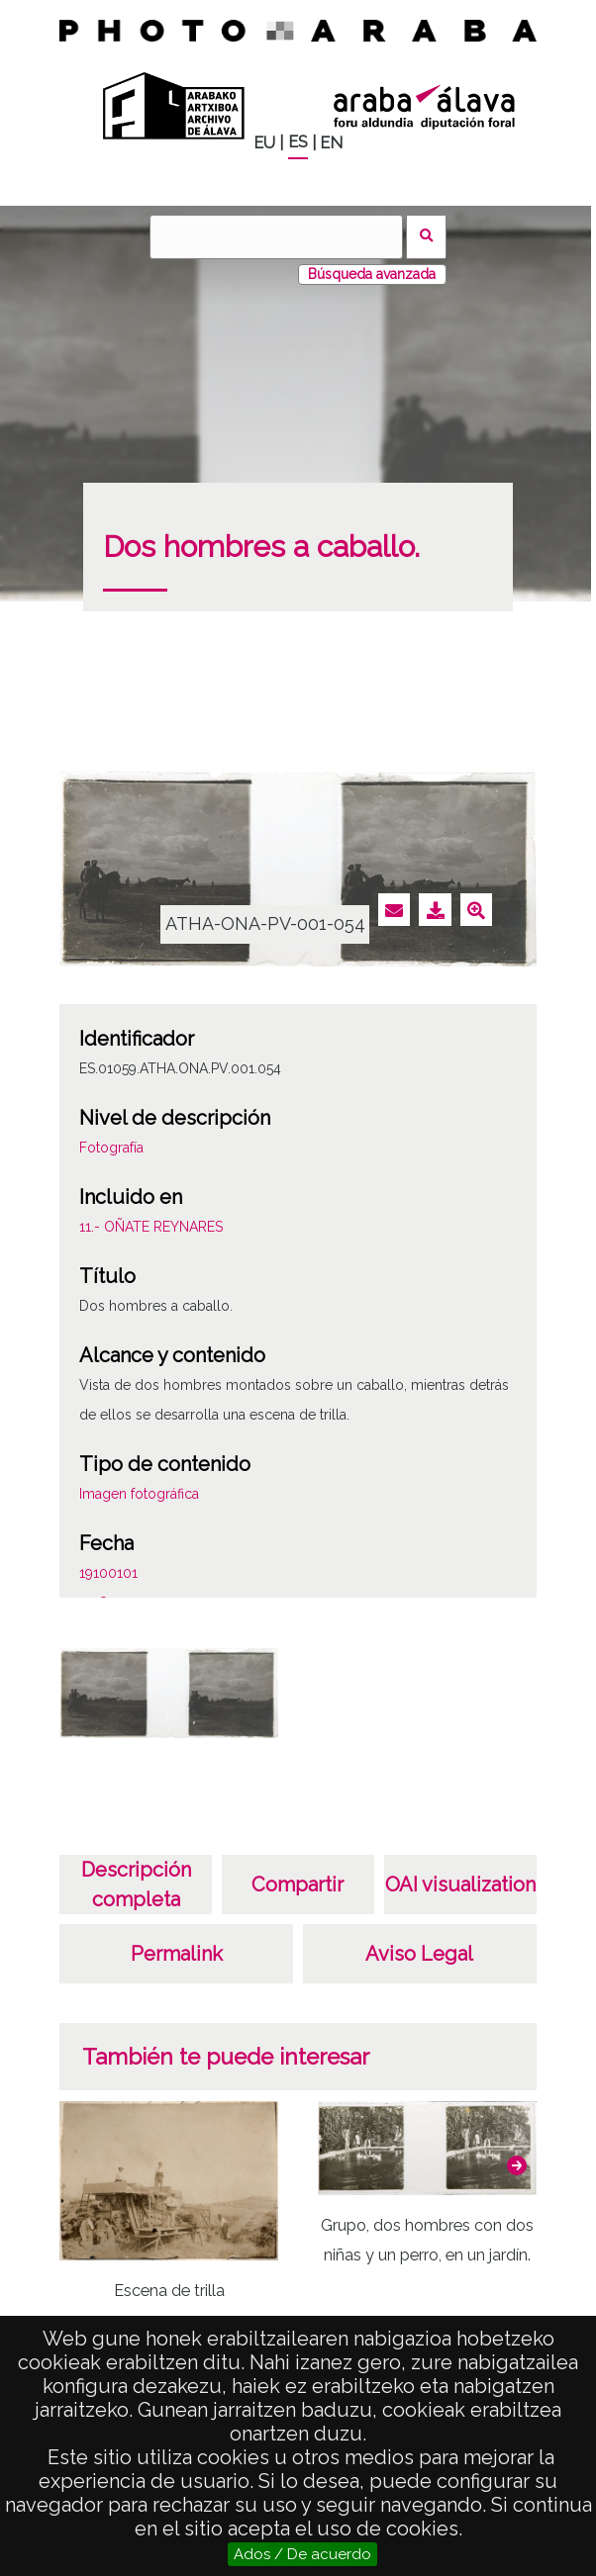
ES (298, 142)
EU (264, 143)
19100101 (108, 1573)
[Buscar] (276, 237)
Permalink (177, 1954)
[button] (517, 2165)
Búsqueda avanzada (372, 274)
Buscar (426, 237)
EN (331, 143)
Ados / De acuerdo (302, 2554)
